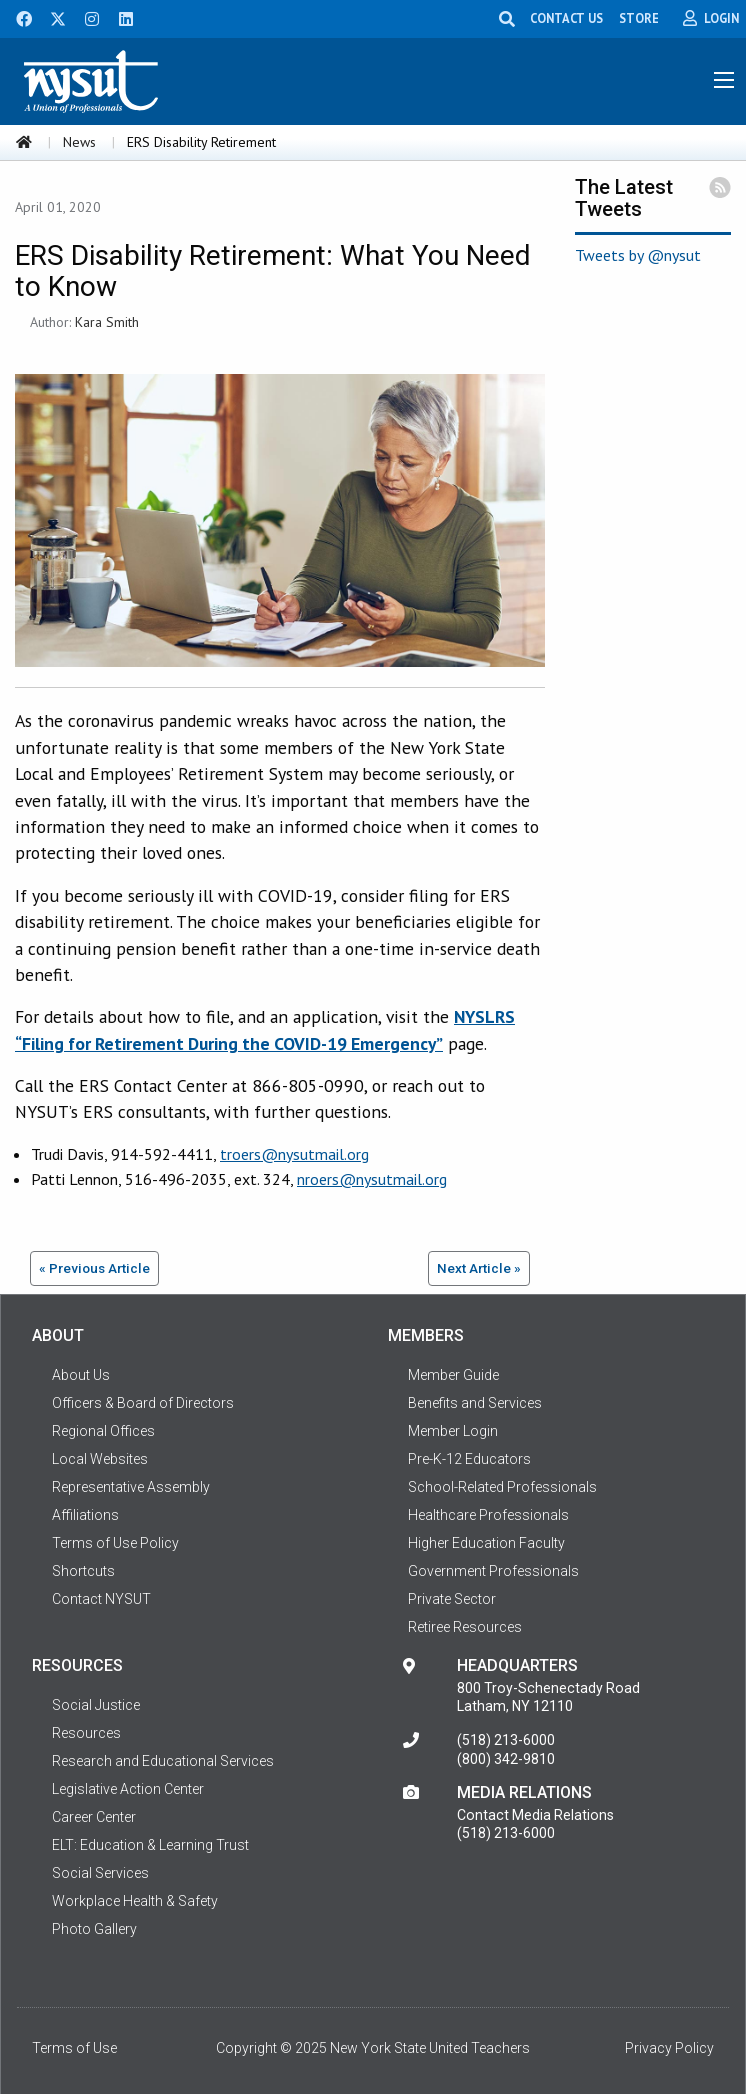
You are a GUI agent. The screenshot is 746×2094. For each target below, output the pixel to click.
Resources (86, 1733)
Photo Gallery (94, 1929)
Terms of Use (74, 2048)
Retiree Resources (465, 1627)
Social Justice (96, 1705)
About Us (81, 1375)
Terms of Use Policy (115, 1543)
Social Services (100, 1873)
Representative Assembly (131, 1487)
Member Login (453, 1431)
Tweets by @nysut (638, 255)
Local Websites (100, 1459)
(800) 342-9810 (506, 1759)
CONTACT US (566, 18)
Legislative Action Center (128, 1789)
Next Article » (479, 1268)
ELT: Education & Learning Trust (150, 1845)
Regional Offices (103, 1431)
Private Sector (452, 1599)
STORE (639, 18)
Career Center (94, 1817)
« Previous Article (94, 1268)
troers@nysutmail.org (294, 1154)
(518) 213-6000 (506, 1740)
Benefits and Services (475, 1403)
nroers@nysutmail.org (372, 1179)
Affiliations (85, 1515)
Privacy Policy (669, 2048)
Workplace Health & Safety (135, 1901)
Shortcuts (83, 1571)
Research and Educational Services (163, 1761)
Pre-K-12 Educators (469, 1459)
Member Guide (453, 1375)
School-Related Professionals (502, 1487)
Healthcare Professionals (488, 1515)
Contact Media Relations (535, 1815)
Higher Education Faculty (486, 1543)
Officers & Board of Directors (143, 1403)
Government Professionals (493, 1571)
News (79, 142)
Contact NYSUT (101, 1599)
